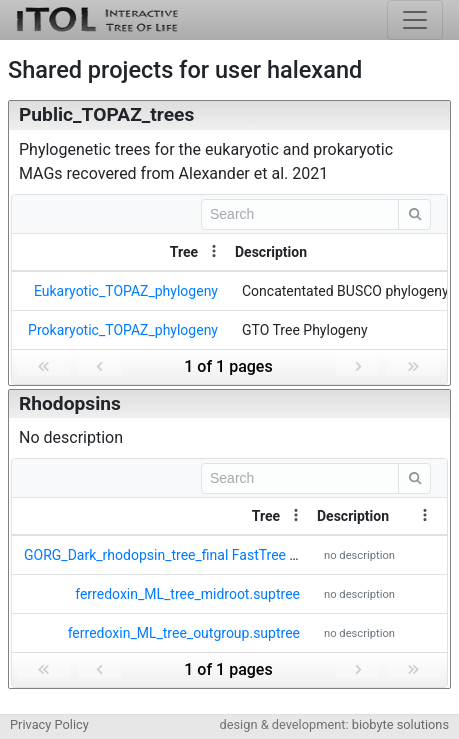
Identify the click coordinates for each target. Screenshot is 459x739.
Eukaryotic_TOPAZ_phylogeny (126, 291)
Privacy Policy (49, 724)
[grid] (229, 289)
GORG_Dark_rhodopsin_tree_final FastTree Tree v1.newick (203, 555)
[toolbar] (229, 213)
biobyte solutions (400, 724)
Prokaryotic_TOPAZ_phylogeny (123, 330)
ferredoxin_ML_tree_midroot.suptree (187, 594)
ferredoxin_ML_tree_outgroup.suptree (184, 633)
